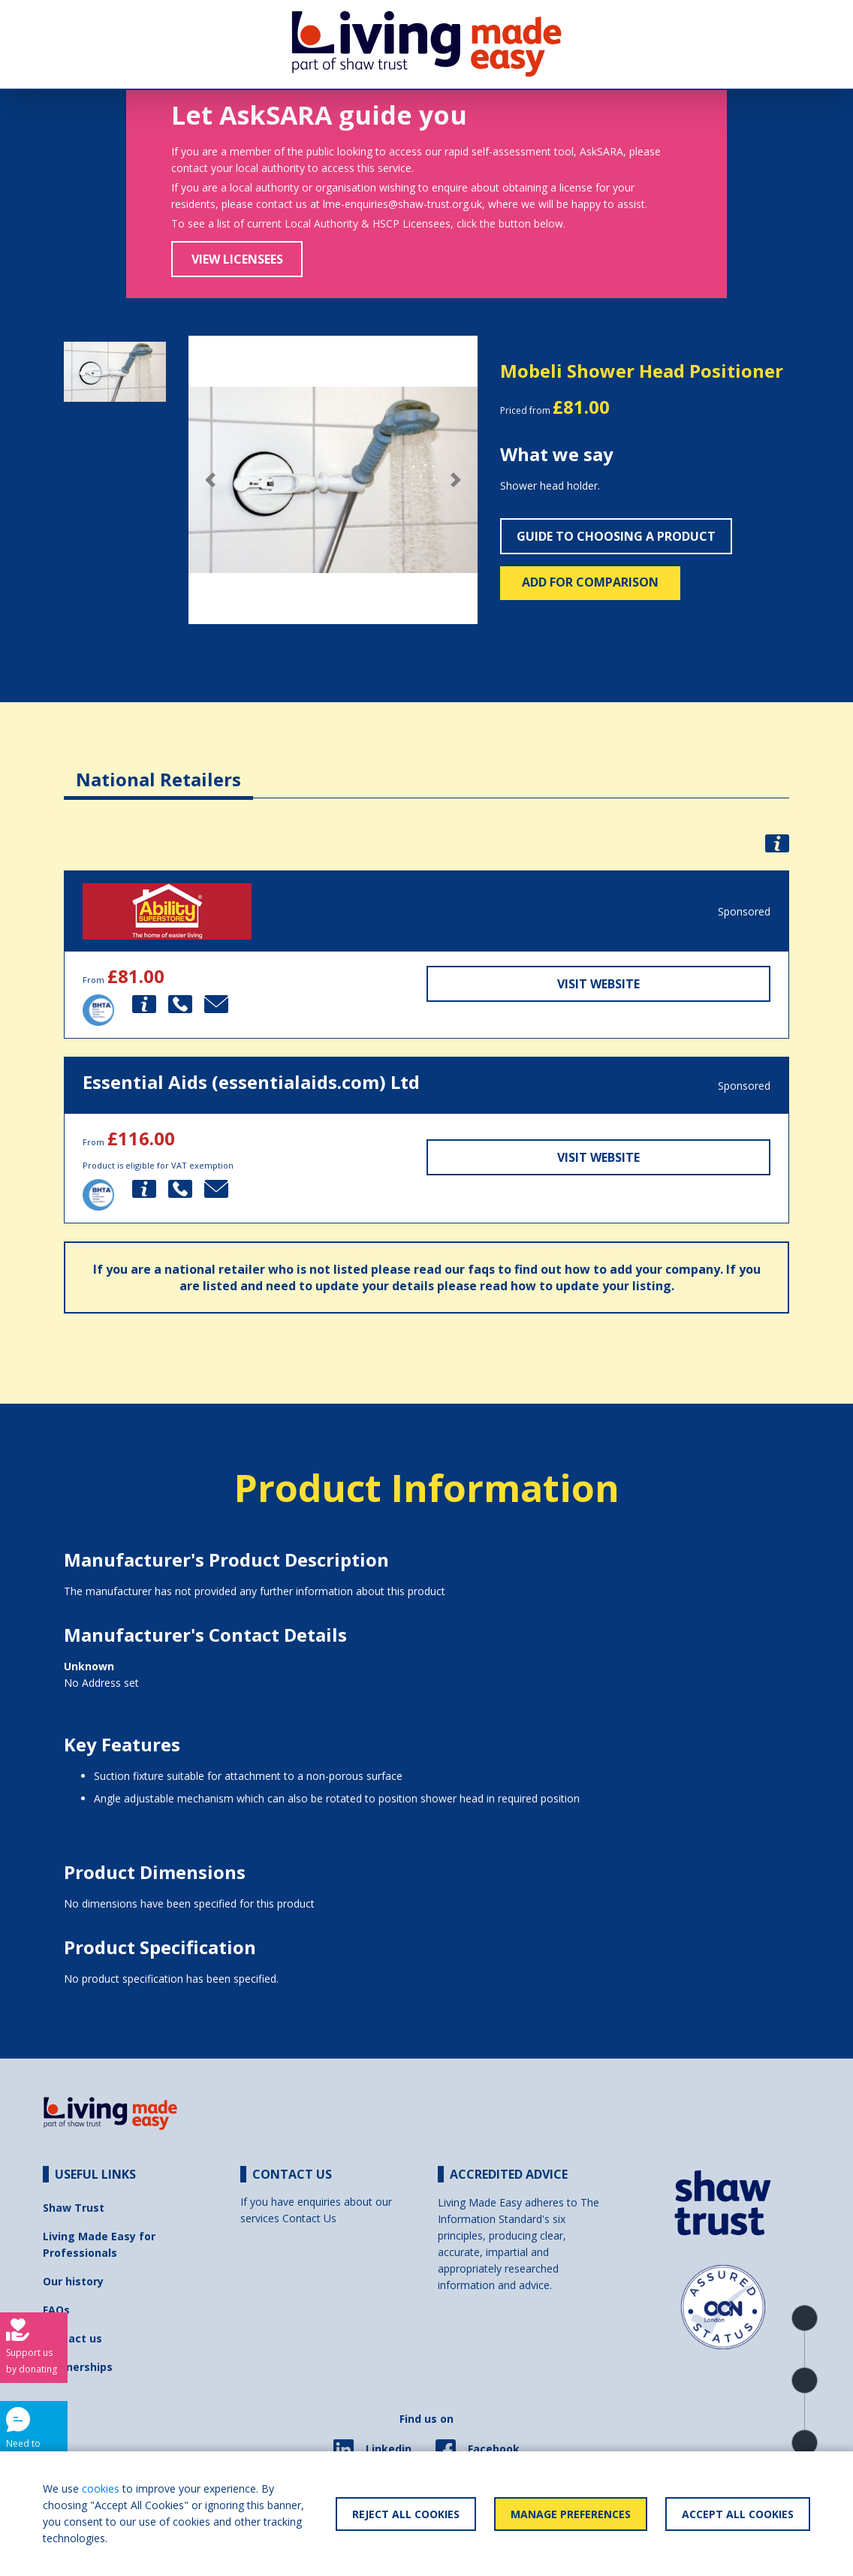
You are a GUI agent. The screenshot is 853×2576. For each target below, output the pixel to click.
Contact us (72, 2338)
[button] (210, 480)
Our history (73, 2281)
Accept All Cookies (738, 2514)
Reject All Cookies (406, 2514)
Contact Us (309, 2218)
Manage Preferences (571, 2514)
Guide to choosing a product (616, 536)
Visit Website (598, 984)
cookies (100, 2488)
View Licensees (237, 259)
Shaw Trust (73, 2207)
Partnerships (78, 2367)
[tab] (158, 768)
